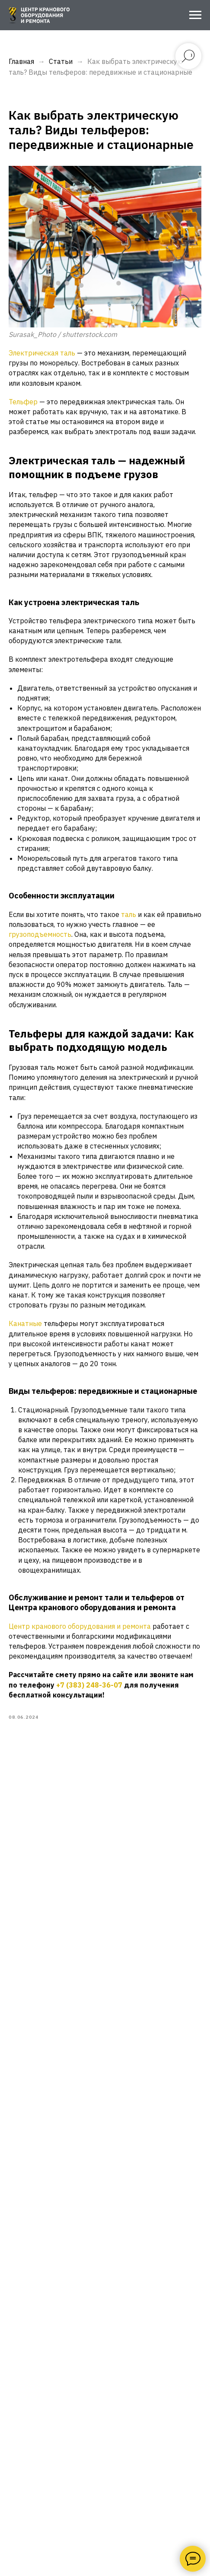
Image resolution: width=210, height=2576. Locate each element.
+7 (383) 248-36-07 (89, 1685)
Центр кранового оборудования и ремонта (80, 1626)
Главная (21, 61)
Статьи (61, 61)
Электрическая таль (42, 353)
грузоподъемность (40, 934)
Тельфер (24, 401)
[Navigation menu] (195, 15)
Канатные (26, 1323)
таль (129, 914)
